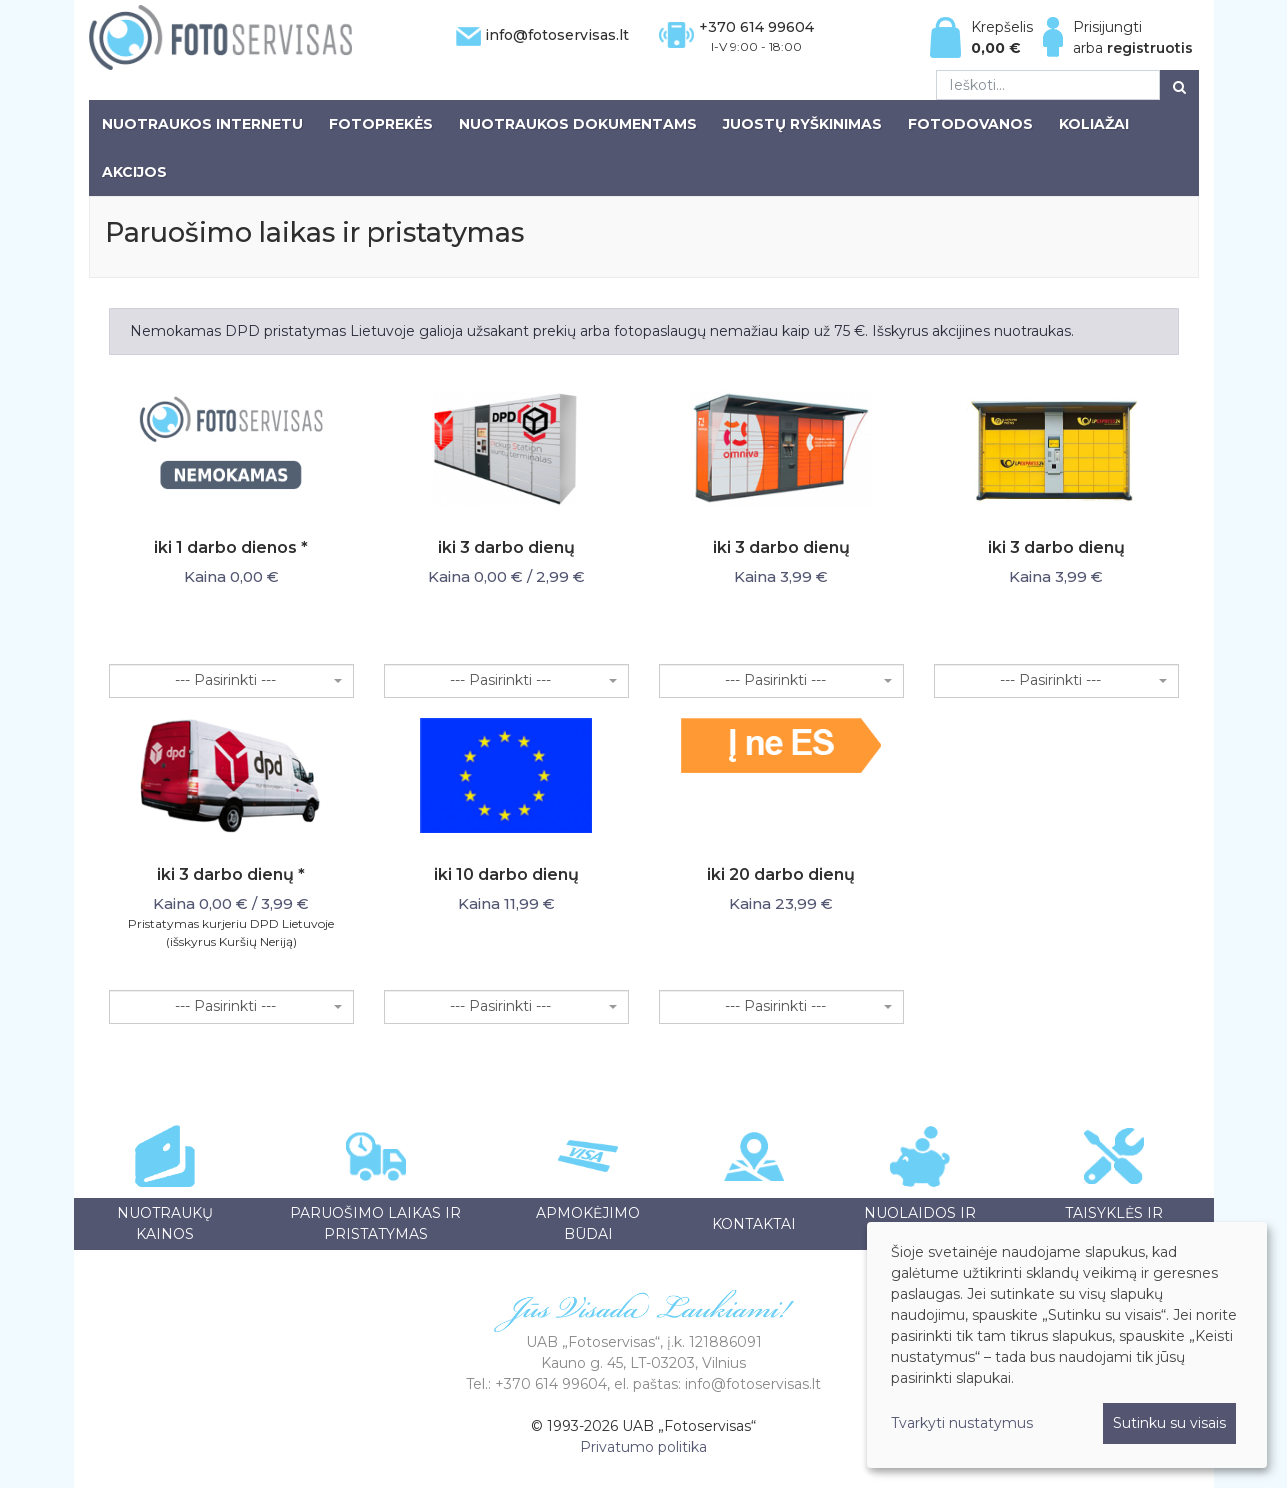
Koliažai (1094, 124)
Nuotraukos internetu (202, 124)
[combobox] (231, 681)
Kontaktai (754, 1224)
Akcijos (134, 172)
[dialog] (1067, 1345)
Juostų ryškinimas (802, 124)
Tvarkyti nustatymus (962, 1423)
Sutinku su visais (1169, 1423)
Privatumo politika (643, 1447)
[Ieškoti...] (1048, 85)
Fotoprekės (381, 124)
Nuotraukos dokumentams (578, 124)
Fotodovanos (970, 124)
